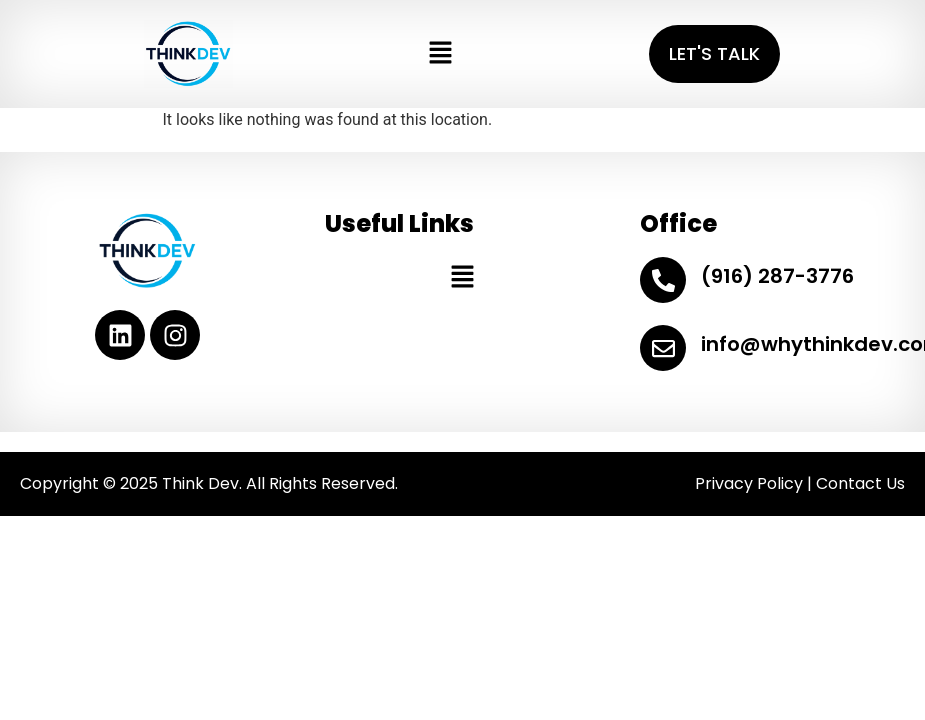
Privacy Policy (749, 483)
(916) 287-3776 (777, 276)
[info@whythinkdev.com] (663, 348)
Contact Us (860, 483)
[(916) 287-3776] (663, 280)
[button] (440, 54)
